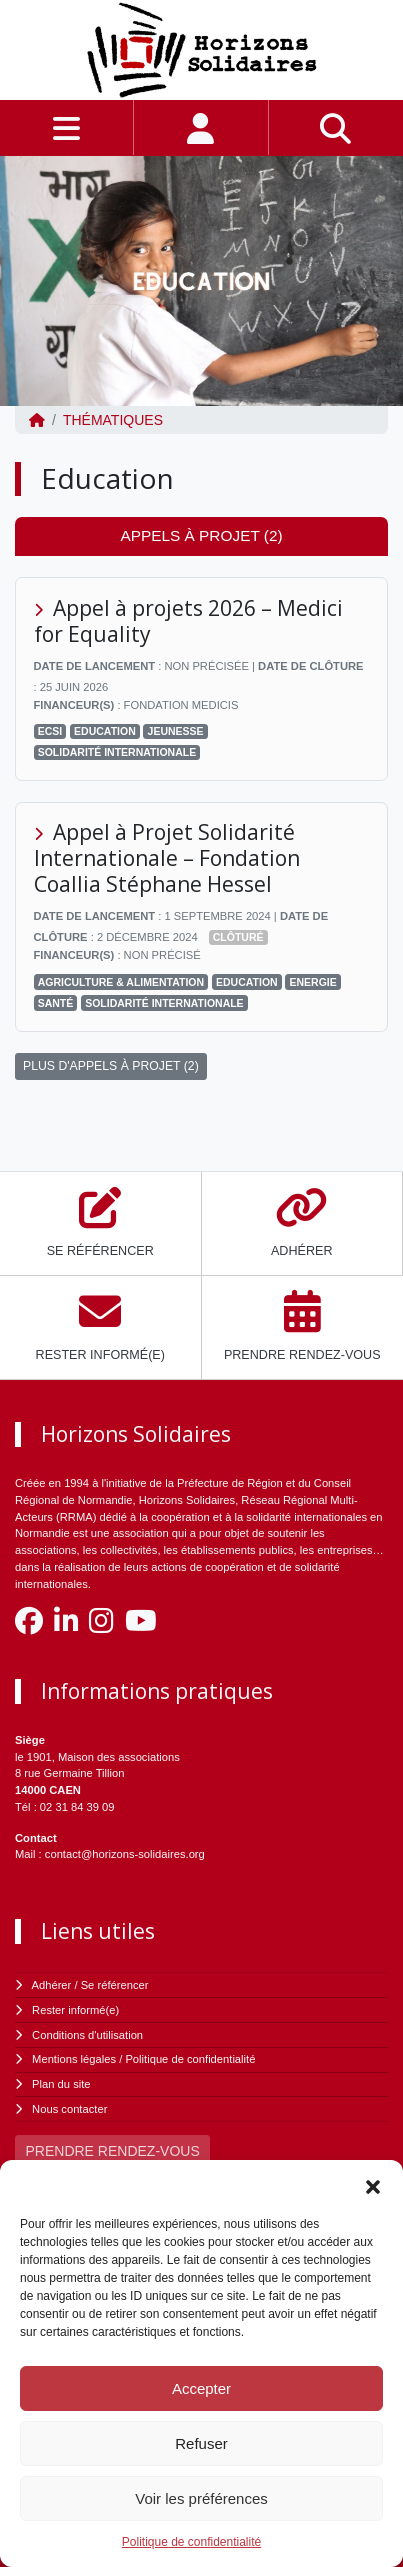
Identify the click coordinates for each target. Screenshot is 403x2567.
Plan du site (61, 2084)
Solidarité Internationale (117, 752)
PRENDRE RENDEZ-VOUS (113, 2151)
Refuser (201, 2443)
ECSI (50, 731)
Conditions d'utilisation (87, 2035)
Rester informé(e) (75, 2010)
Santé (56, 1003)
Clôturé (238, 937)
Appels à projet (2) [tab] (201, 535)
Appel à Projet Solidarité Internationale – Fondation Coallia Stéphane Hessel (167, 858)
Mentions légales (74, 2059)
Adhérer (52, 1985)
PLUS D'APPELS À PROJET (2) (111, 1066)
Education (105, 731)
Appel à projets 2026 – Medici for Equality (189, 621)
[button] (373, 2185)
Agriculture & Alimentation (121, 982)
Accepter (201, 2388)
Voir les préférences (201, 2498)
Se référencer (115, 1985)
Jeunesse (176, 731)
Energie (313, 982)
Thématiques (113, 420)
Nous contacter (69, 2109)
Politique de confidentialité (191, 2542)
